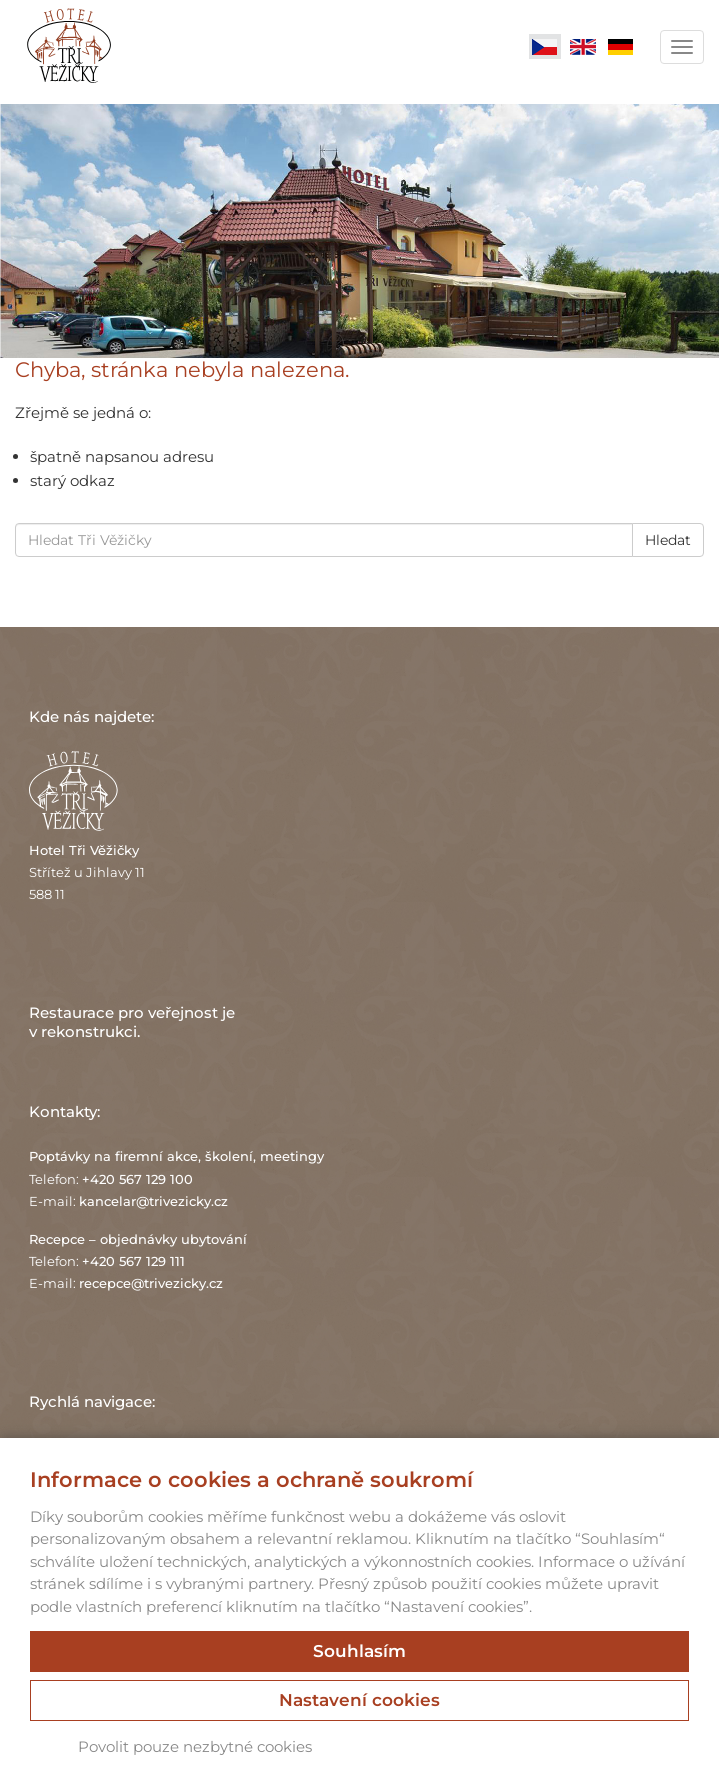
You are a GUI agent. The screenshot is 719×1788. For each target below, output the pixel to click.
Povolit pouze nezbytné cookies (195, 1746)
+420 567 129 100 (137, 1179)
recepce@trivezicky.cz (151, 1283)
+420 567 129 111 (133, 1261)
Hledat (668, 540)
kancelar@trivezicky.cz (153, 1201)
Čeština (545, 47)
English (583, 47)
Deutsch (621, 47)
